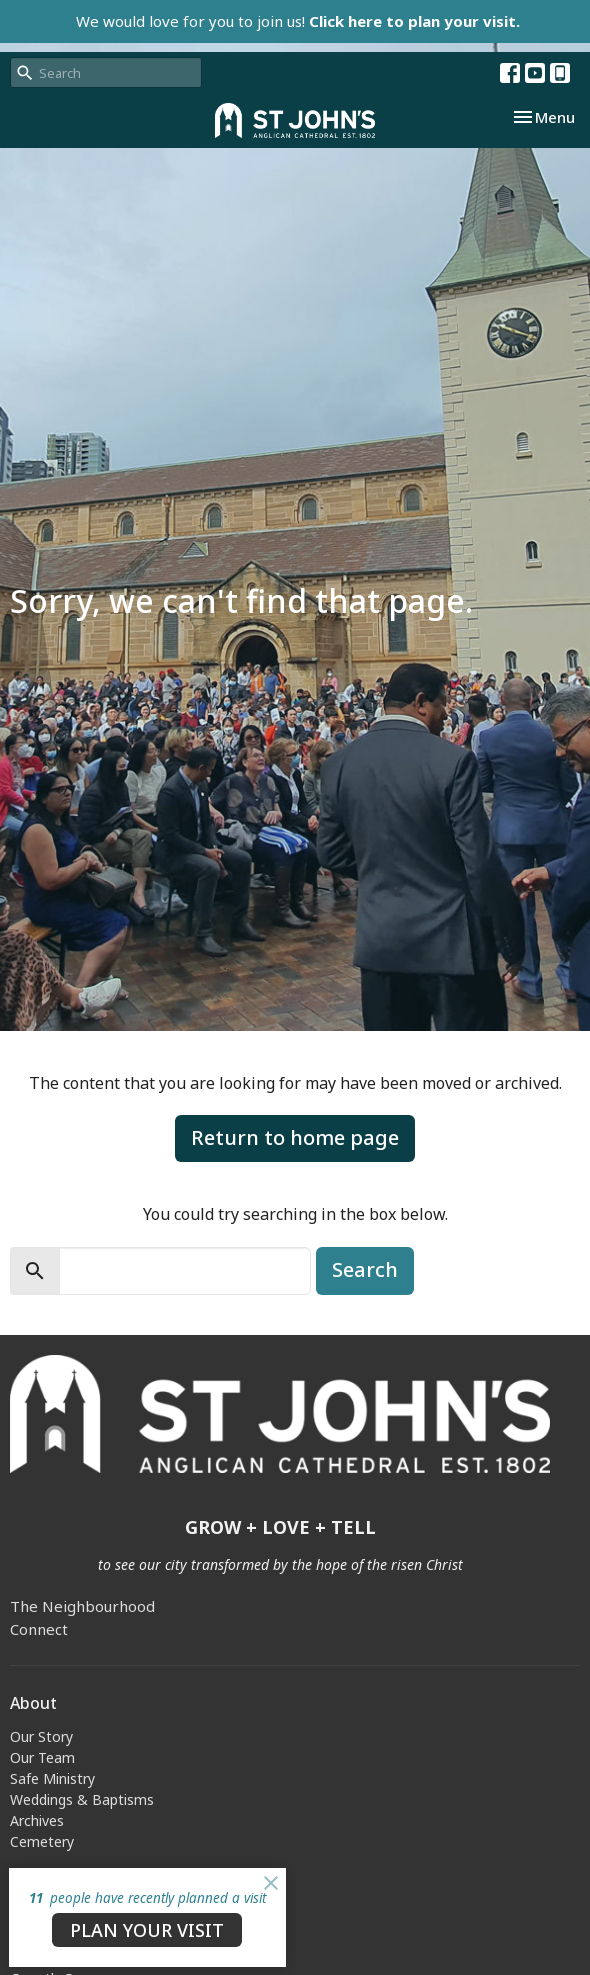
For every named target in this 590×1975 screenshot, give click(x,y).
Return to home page (295, 1137)
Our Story (41, 1736)
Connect (39, 1629)
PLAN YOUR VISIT (147, 1930)
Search (365, 1269)
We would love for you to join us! (298, 21)
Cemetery (42, 1841)
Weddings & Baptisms (82, 1799)
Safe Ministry (52, 1778)
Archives (37, 1820)
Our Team (42, 1757)
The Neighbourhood (82, 1606)
